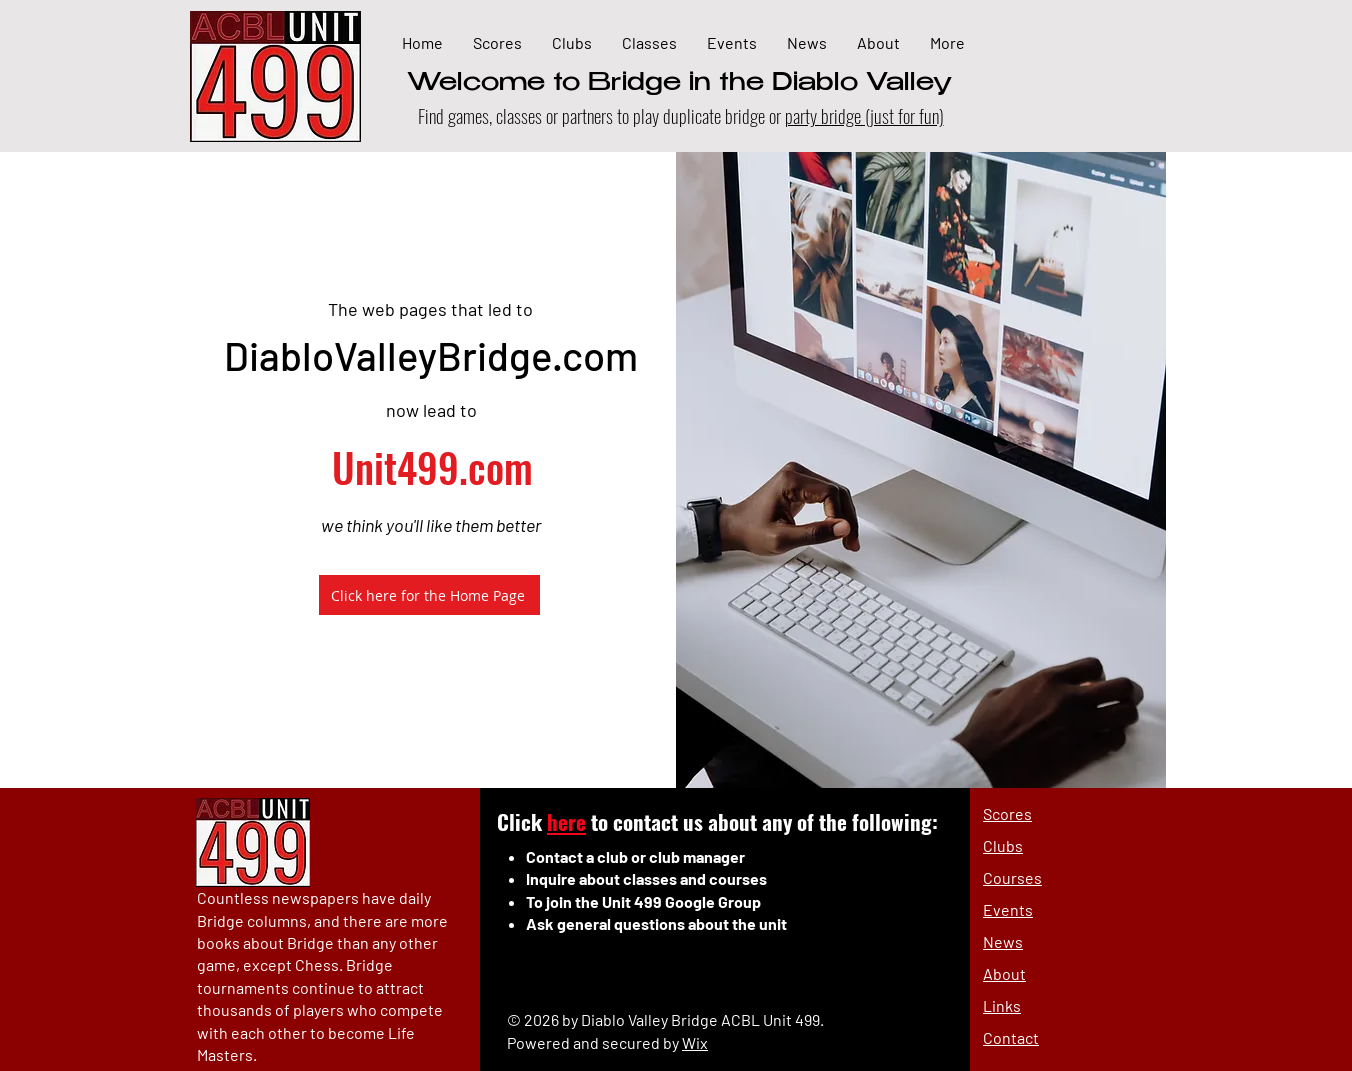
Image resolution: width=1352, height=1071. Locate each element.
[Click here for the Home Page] (429, 595)
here (566, 821)
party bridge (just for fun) (864, 115)
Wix (695, 1042)
